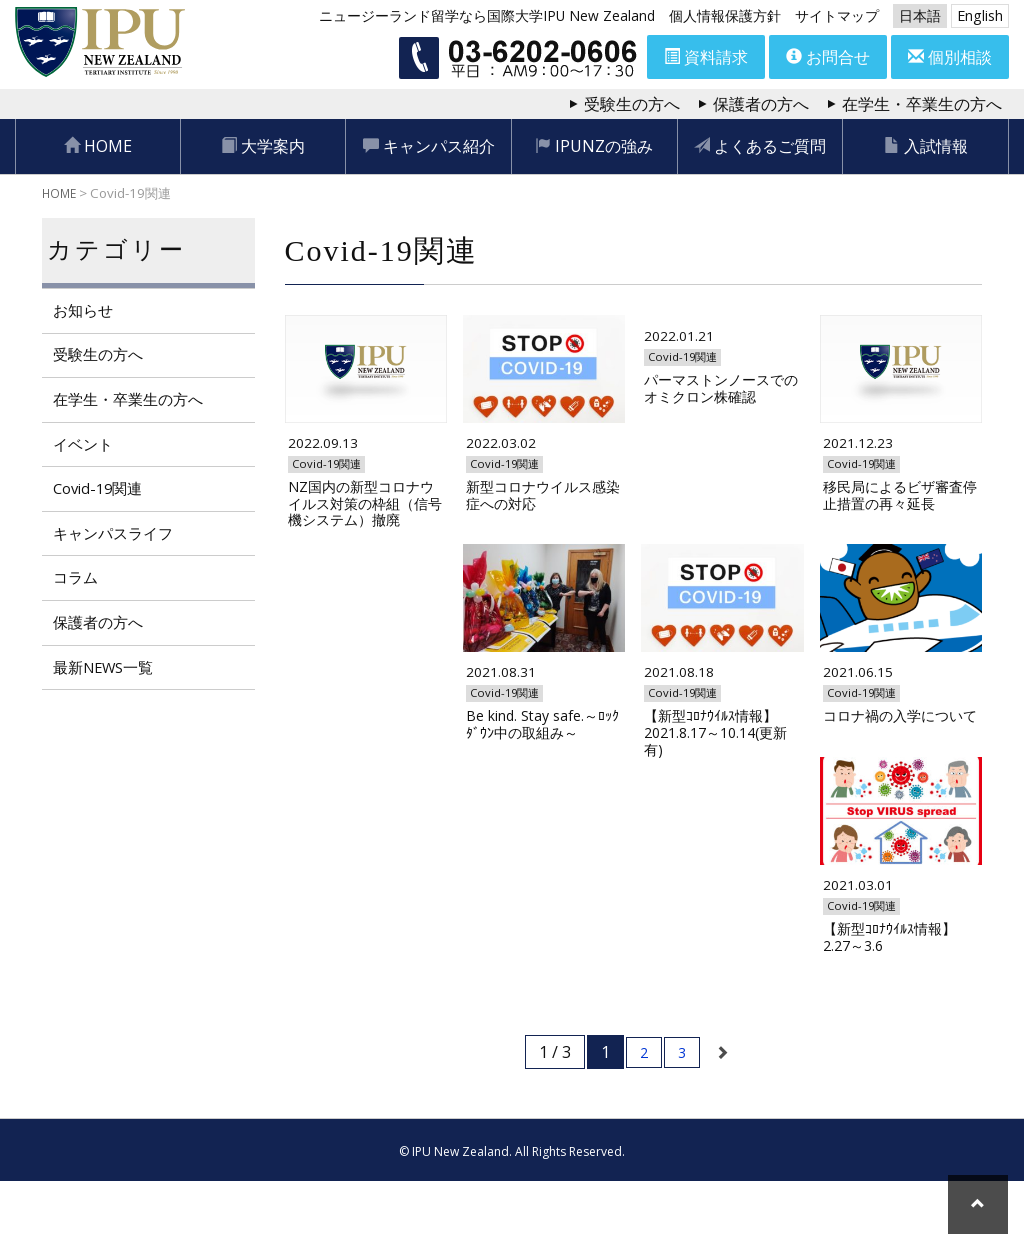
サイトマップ (837, 15)
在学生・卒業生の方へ (922, 104)
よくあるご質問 (760, 146)
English (980, 15)
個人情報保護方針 (725, 15)
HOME (98, 146)
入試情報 (926, 146)
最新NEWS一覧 (107, 671)
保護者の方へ (761, 104)
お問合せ (828, 57)
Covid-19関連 (100, 491)
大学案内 (263, 146)
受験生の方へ (632, 104)
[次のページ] (723, 1121)
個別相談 (950, 57)
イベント (84, 446)
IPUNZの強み (594, 146)
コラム (76, 581)
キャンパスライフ (116, 536)
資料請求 (706, 57)
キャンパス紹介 (429, 146)
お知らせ (84, 311)
